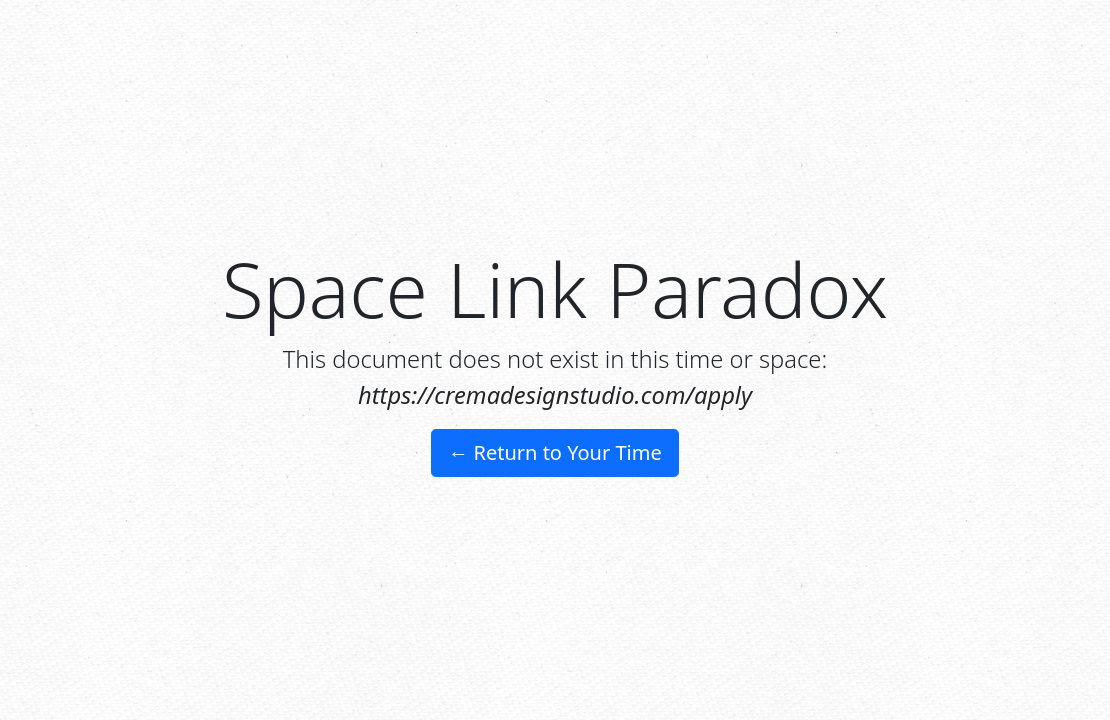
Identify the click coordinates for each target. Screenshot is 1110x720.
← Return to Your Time (554, 452)
